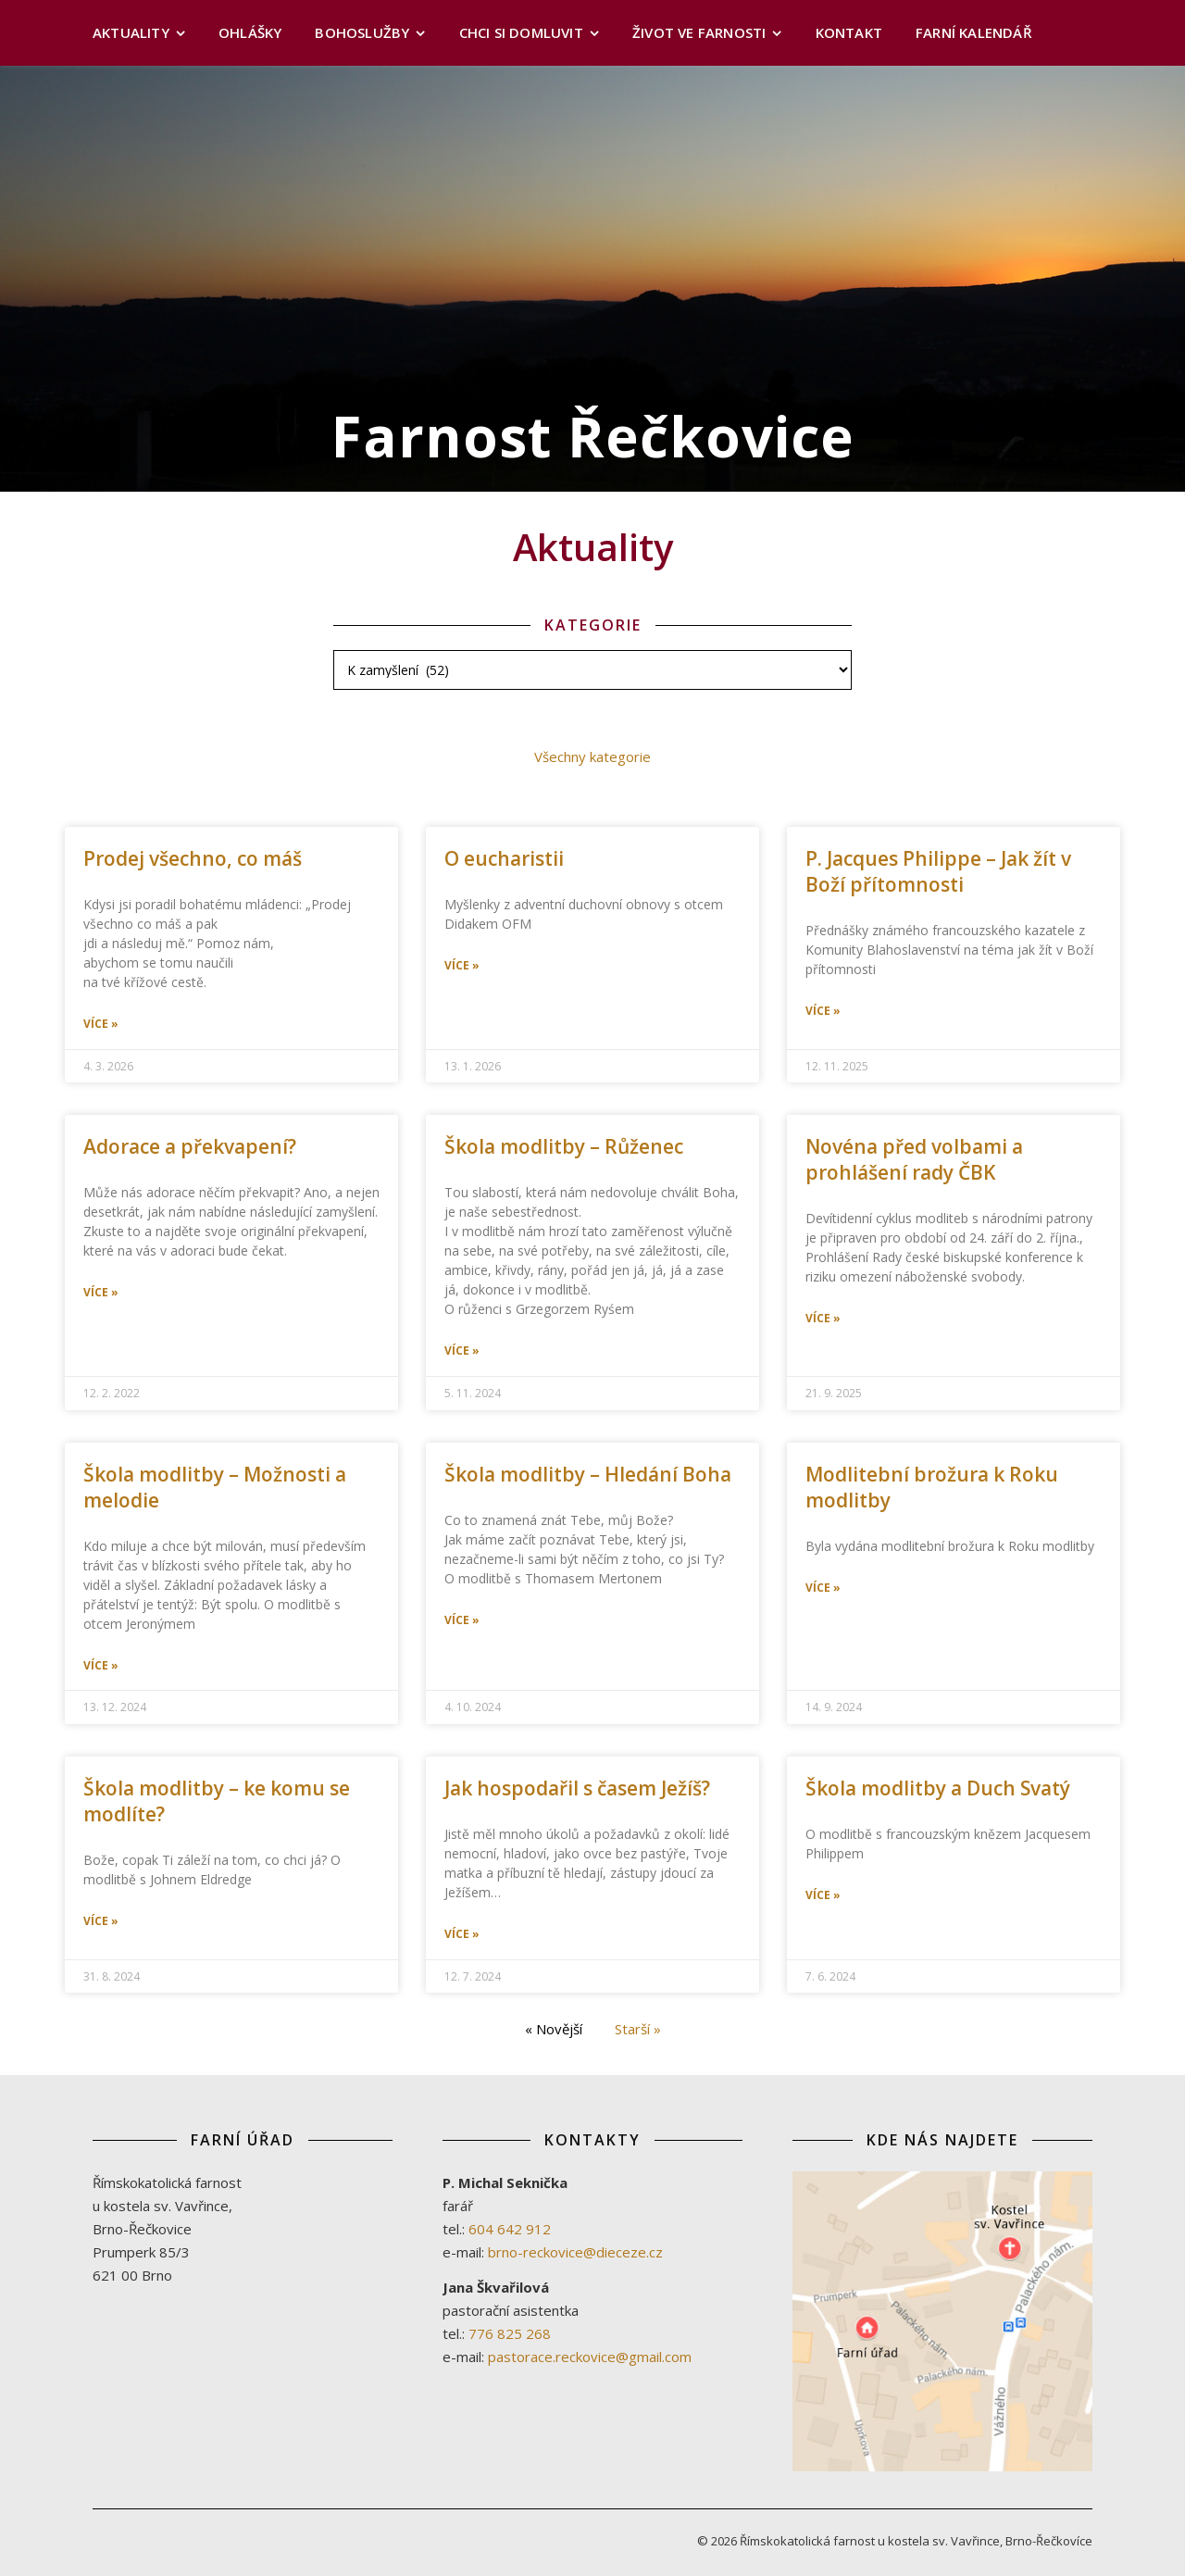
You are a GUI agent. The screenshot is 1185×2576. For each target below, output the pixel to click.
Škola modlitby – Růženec (563, 1146)
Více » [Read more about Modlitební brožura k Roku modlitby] (823, 1588)
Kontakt (849, 32)
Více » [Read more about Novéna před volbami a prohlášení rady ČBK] (823, 1318)
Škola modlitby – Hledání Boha (587, 1474)
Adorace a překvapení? (189, 1146)
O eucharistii (504, 858)
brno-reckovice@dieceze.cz (575, 2252)
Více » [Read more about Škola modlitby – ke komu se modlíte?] (100, 1921)
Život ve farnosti (699, 32)
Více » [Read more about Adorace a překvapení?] (100, 1292)
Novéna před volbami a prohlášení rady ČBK (914, 1159)
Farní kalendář (974, 32)
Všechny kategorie (592, 756)
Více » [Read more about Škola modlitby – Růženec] (462, 1350)
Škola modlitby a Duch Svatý (937, 1788)
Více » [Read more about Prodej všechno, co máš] (100, 1024)
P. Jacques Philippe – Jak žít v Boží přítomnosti (938, 871)
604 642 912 (509, 2229)
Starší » (638, 2029)
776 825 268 (509, 2333)
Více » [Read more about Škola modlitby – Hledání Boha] (462, 1620)
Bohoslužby (362, 32)
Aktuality (131, 32)
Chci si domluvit (521, 32)
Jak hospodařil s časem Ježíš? (577, 1788)
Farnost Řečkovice (592, 436)
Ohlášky (249, 32)
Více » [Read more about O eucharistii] (462, 965)
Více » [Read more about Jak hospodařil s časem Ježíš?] (462, 1934)
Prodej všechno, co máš (192, 858)
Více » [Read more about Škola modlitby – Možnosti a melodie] (100, 1665)
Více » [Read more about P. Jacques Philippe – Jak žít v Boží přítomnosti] (823, 1011)
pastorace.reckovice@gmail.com (590, 2356)
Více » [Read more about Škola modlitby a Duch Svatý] (823, 1895)
